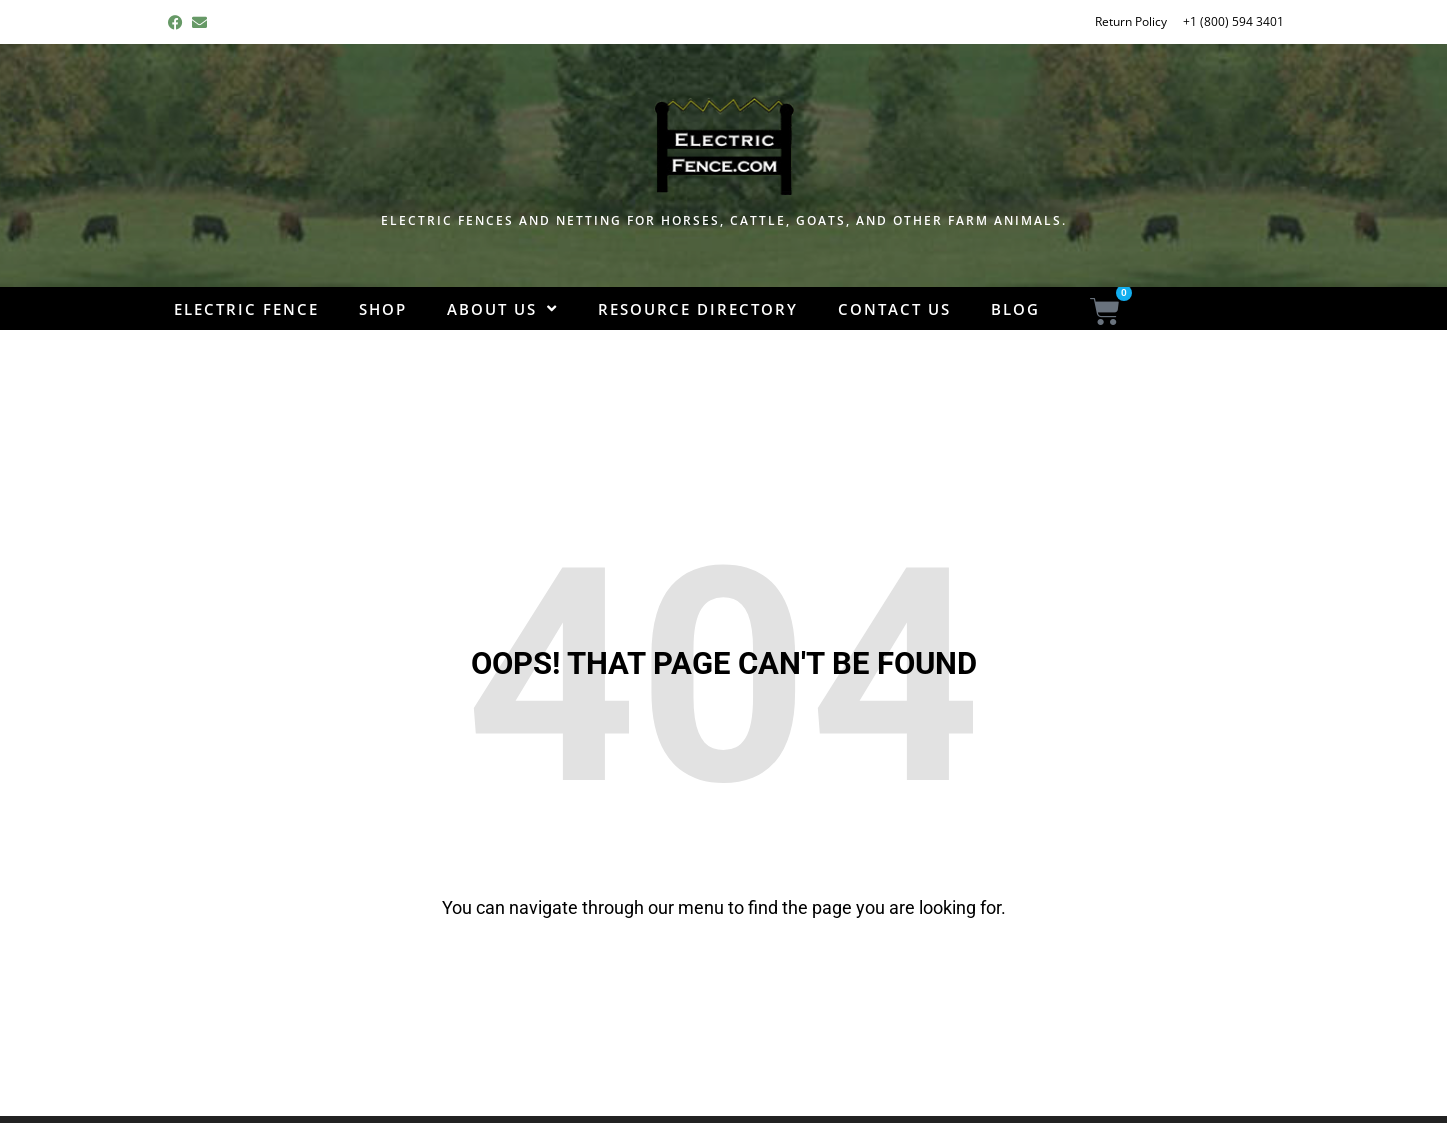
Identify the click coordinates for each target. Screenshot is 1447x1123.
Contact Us (894, 309)
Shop (383, 309)
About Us (502, 309)
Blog (1015, 309)
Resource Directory (698, 309)
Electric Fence (246, 309)
